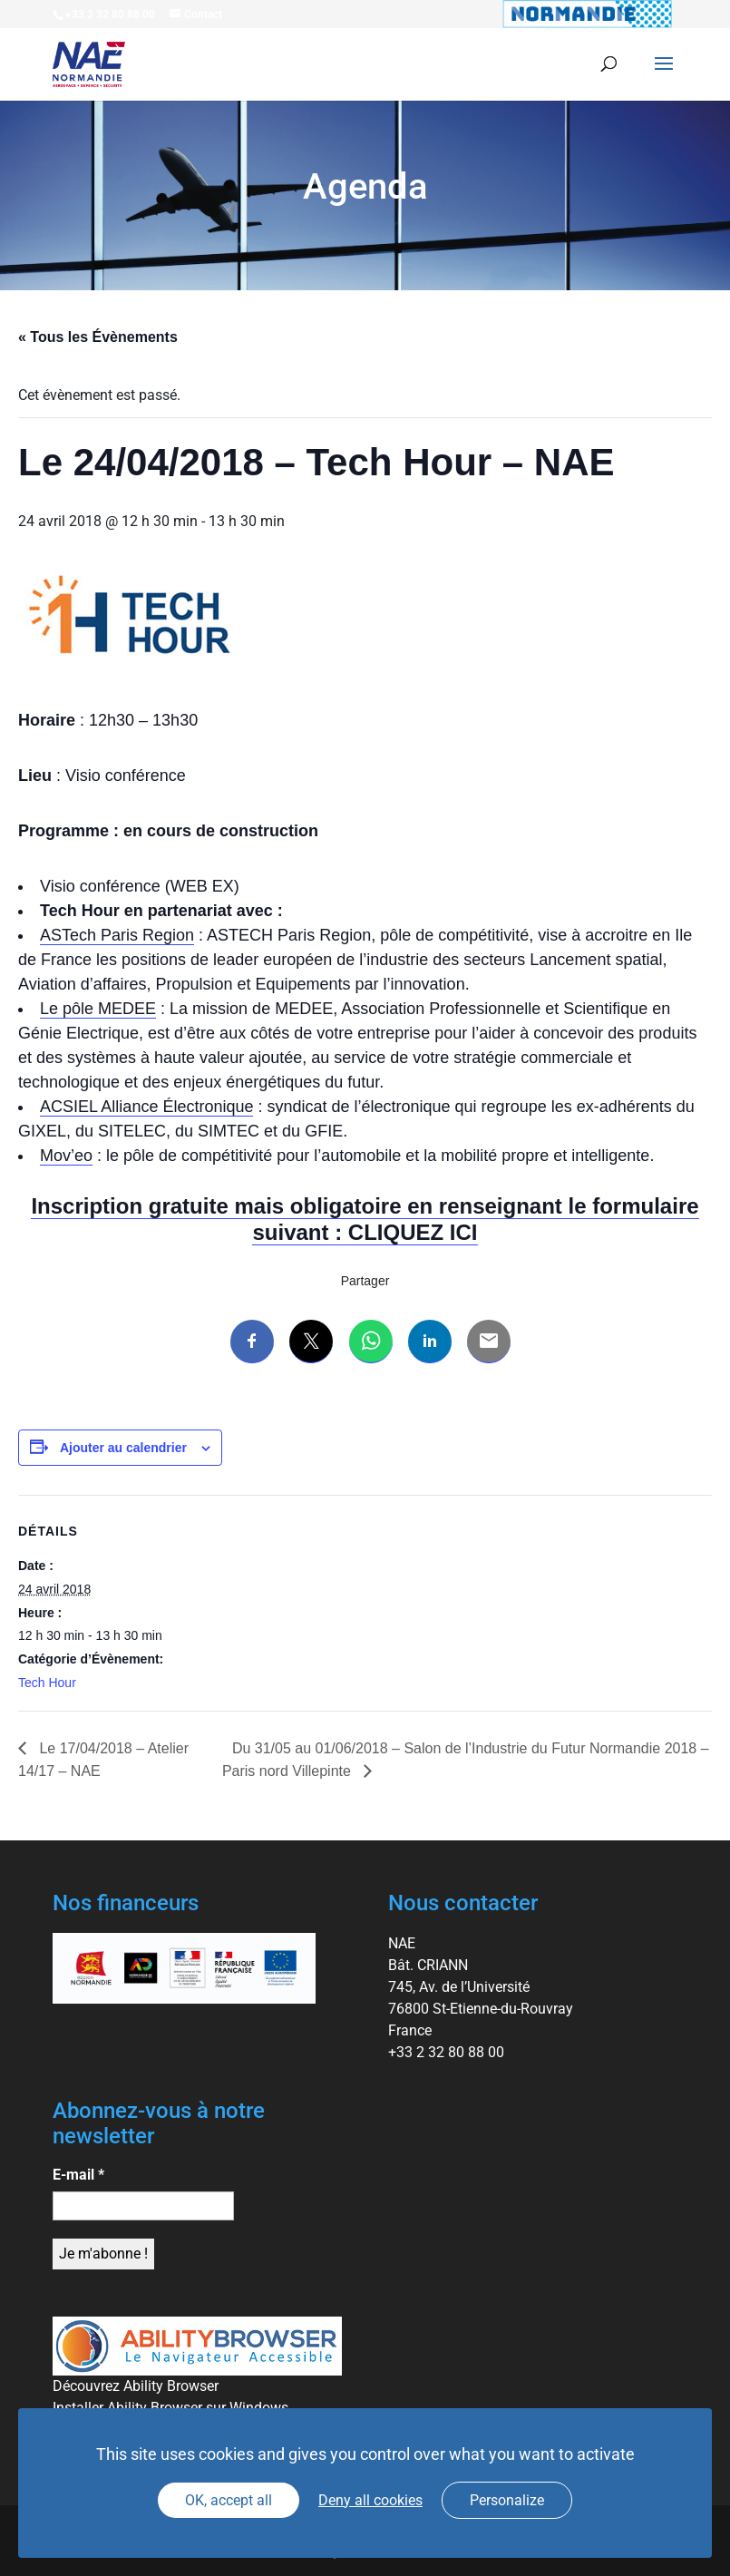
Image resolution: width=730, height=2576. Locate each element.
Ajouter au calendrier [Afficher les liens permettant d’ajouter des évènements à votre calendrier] (123, 1447)
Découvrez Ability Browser (136, 2386)
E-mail (78, 2174)
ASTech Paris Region (117, 935)
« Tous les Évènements (98, 337)
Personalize (507, 2500)
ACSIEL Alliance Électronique (146, 1107)
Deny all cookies (370, 2500)
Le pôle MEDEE (98, 1009)
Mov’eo (66, 1156)
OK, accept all (228, 2500)
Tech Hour (47, 1682)
